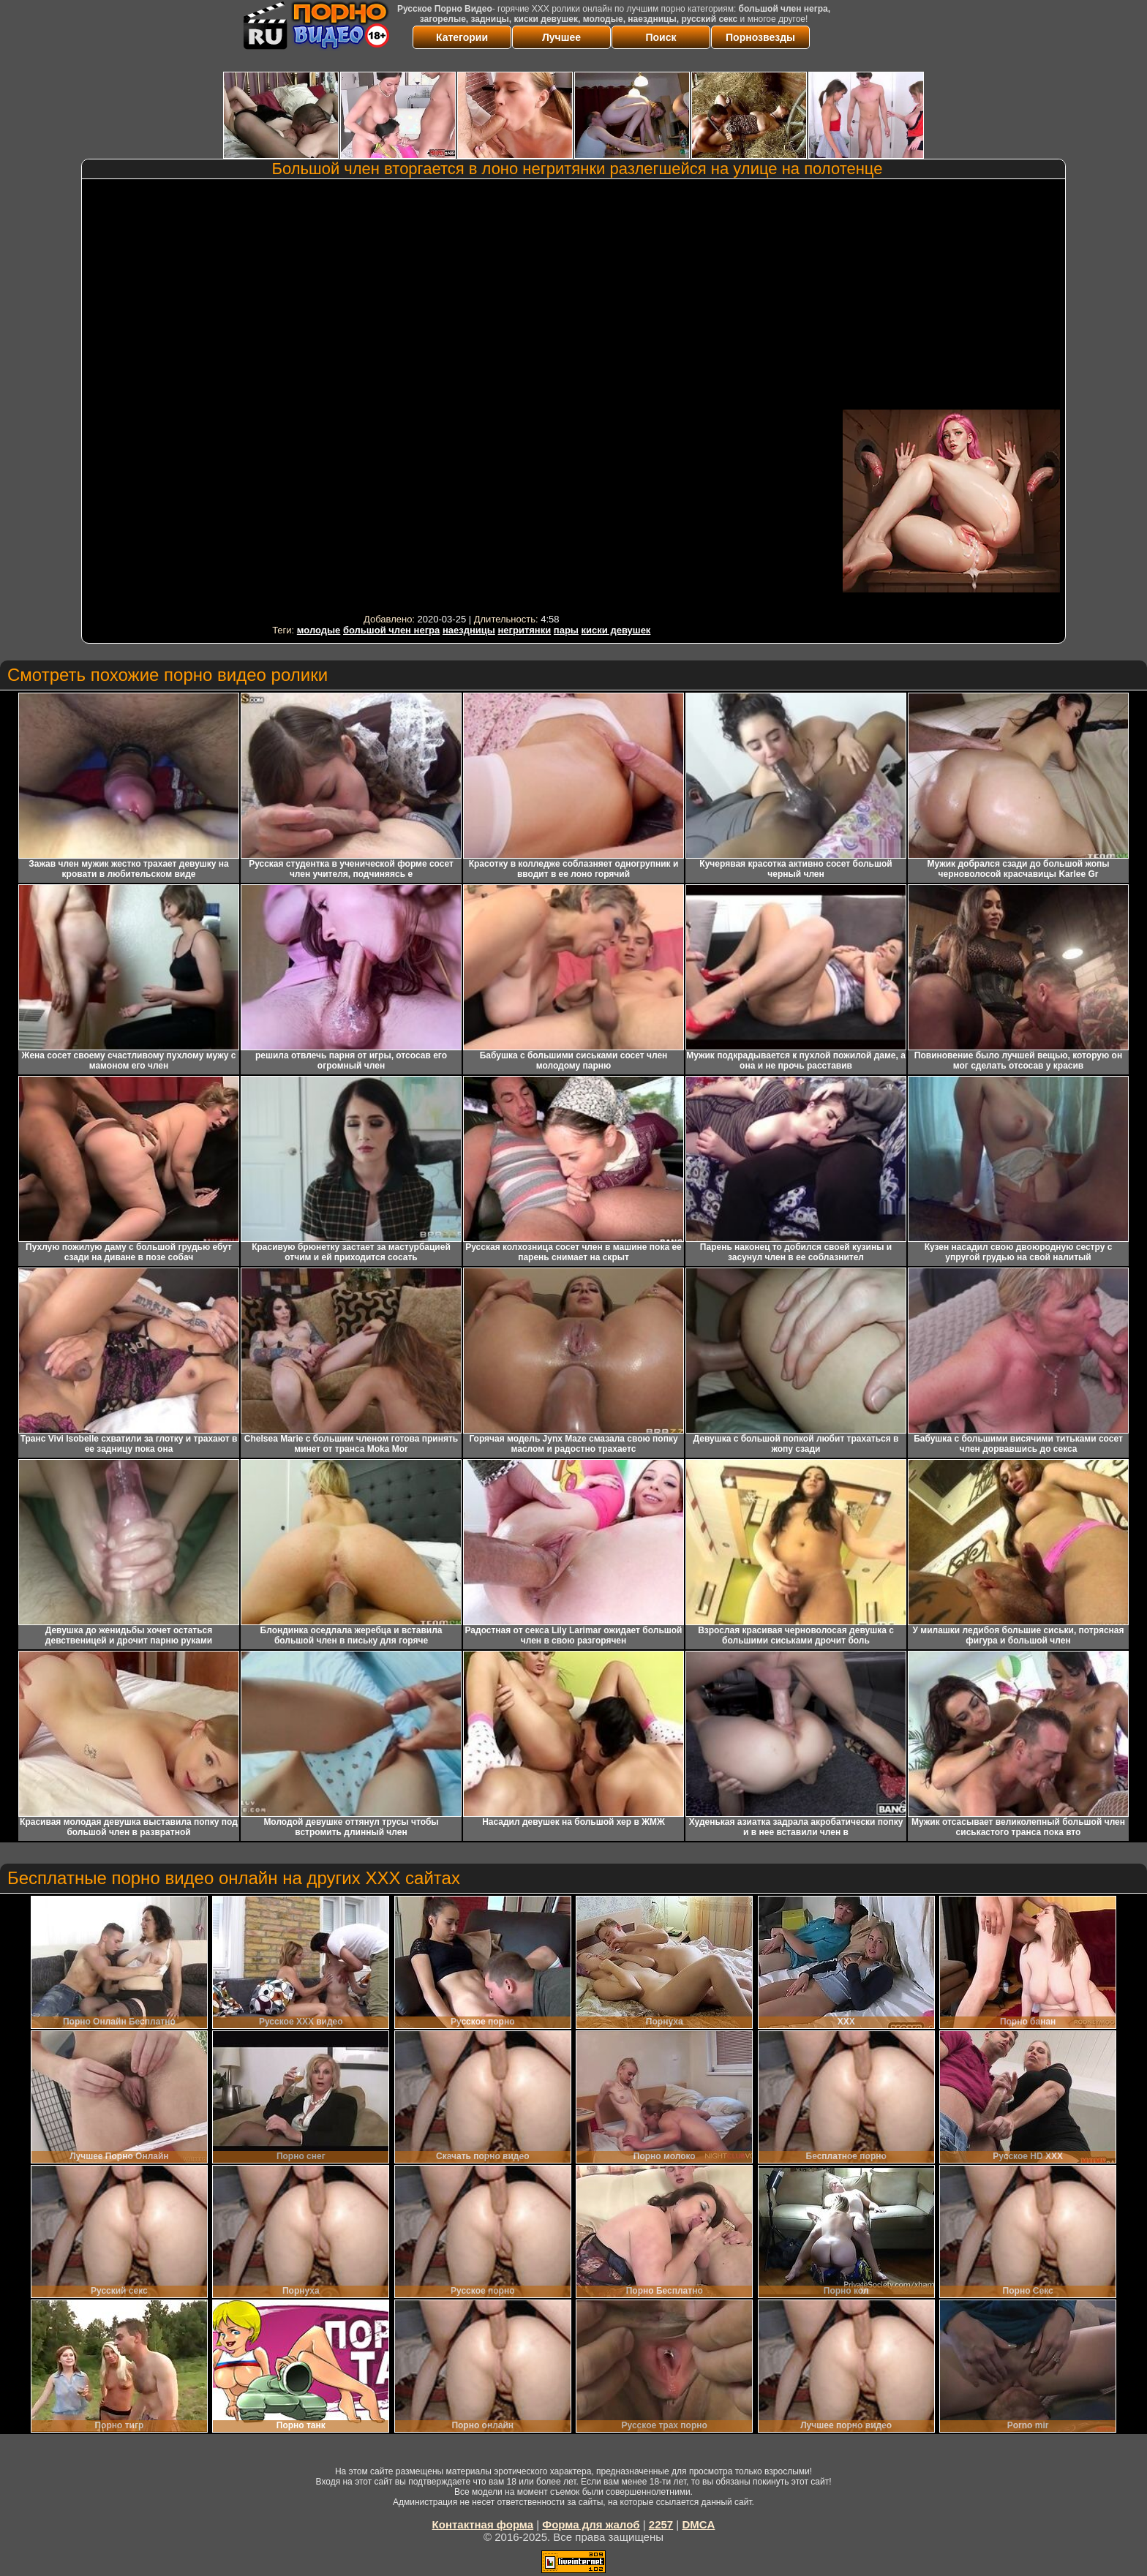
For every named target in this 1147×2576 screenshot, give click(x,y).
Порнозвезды (760, 37)
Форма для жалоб (590, 2524)
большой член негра (391, 630)
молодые (319, 630)
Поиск (660, 37)
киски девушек (616, 630)
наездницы (469, 630)
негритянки (524, 630)
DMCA (698, 2524)
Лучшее (561, 37)
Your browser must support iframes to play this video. (461, 396)
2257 (661, 2524)
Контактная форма (483, 2524)
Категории (462, 37)
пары (566, 630)
